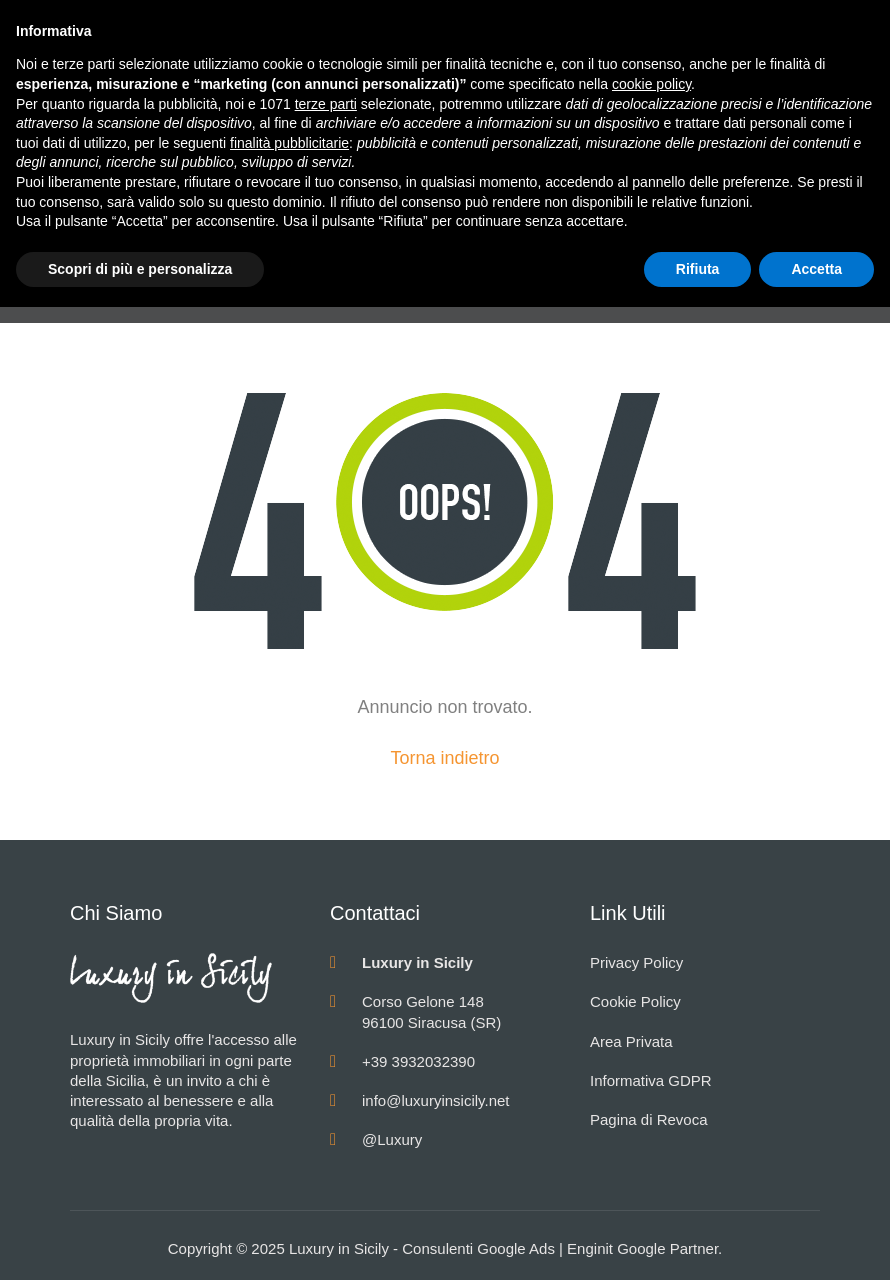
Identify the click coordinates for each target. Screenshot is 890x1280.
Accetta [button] (816, 269)
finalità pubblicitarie (289, 143)
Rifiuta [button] (698, 269)
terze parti (326, 104)
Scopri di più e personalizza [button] (140, 269)
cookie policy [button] (651, 84)
